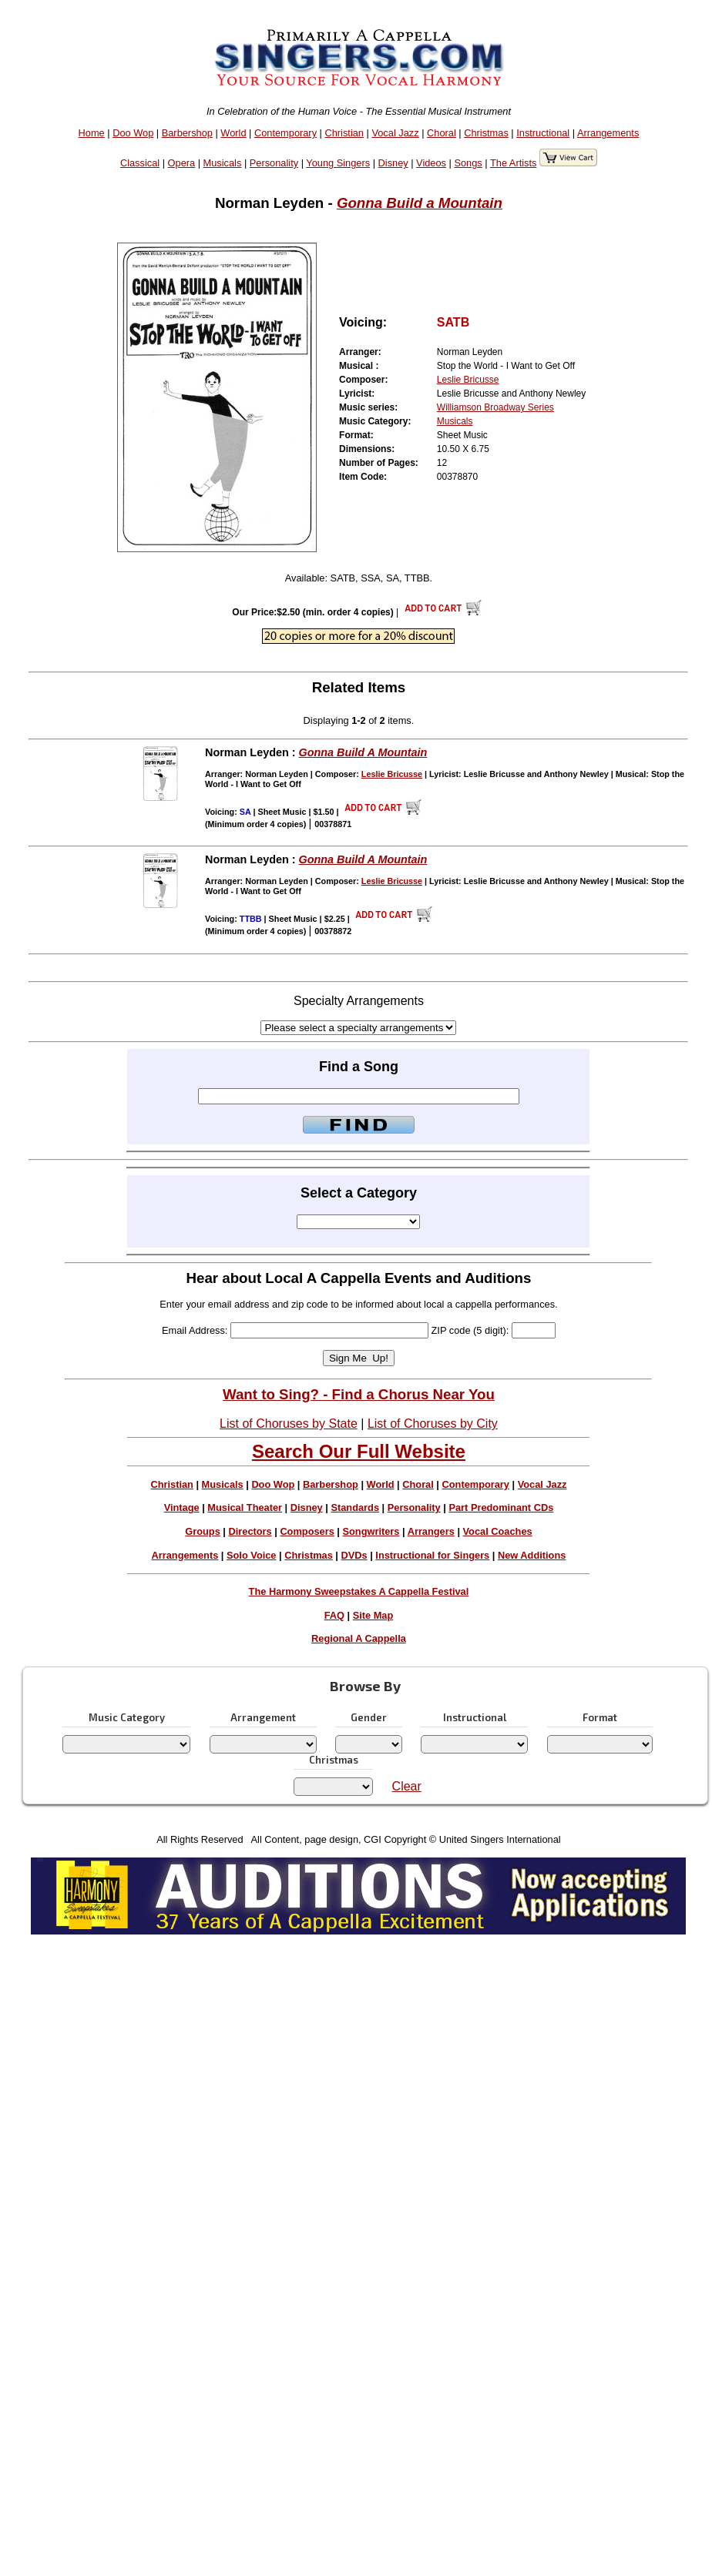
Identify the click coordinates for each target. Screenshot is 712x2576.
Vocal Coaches (497, 1531)
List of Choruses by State (289, 1423)
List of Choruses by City (433, 1423)
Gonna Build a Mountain (419, 203)
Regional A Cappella (358, 1638)
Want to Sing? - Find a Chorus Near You (359, 1394)
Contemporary (285, 133)
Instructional (542, 133)
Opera (182, 163)
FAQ (334, 1615)
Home (92, 133)
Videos (431, 163)
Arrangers (431, 1531)
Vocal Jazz (394, 133)
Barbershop (187, 133)
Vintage (182, 1507)
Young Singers (338, 163)
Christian (344, 133)
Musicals (222, 163)
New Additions (532, 1555)
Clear (406, 1786)
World (233, 133)
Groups (202, 1531)
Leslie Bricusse (468, 379)
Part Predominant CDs (500, 1507)
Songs (468, 163)
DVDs (354, 1555)
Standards (355, 1507)
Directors (249, 1531)
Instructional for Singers (432, 1555)
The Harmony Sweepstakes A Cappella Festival (359, 1591)
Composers (307, 1531)
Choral (441, 133)
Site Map (373, 1615)
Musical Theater (244, 1507)
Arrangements (608, 133)
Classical (140, 163)
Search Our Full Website (358, 1451)
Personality (274, 163)
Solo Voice (251, 1555)
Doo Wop (133, 133)
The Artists (513, 163)
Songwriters (370, 1531)
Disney (393, 163)
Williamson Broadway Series (495, 407)
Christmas (486, 133)
